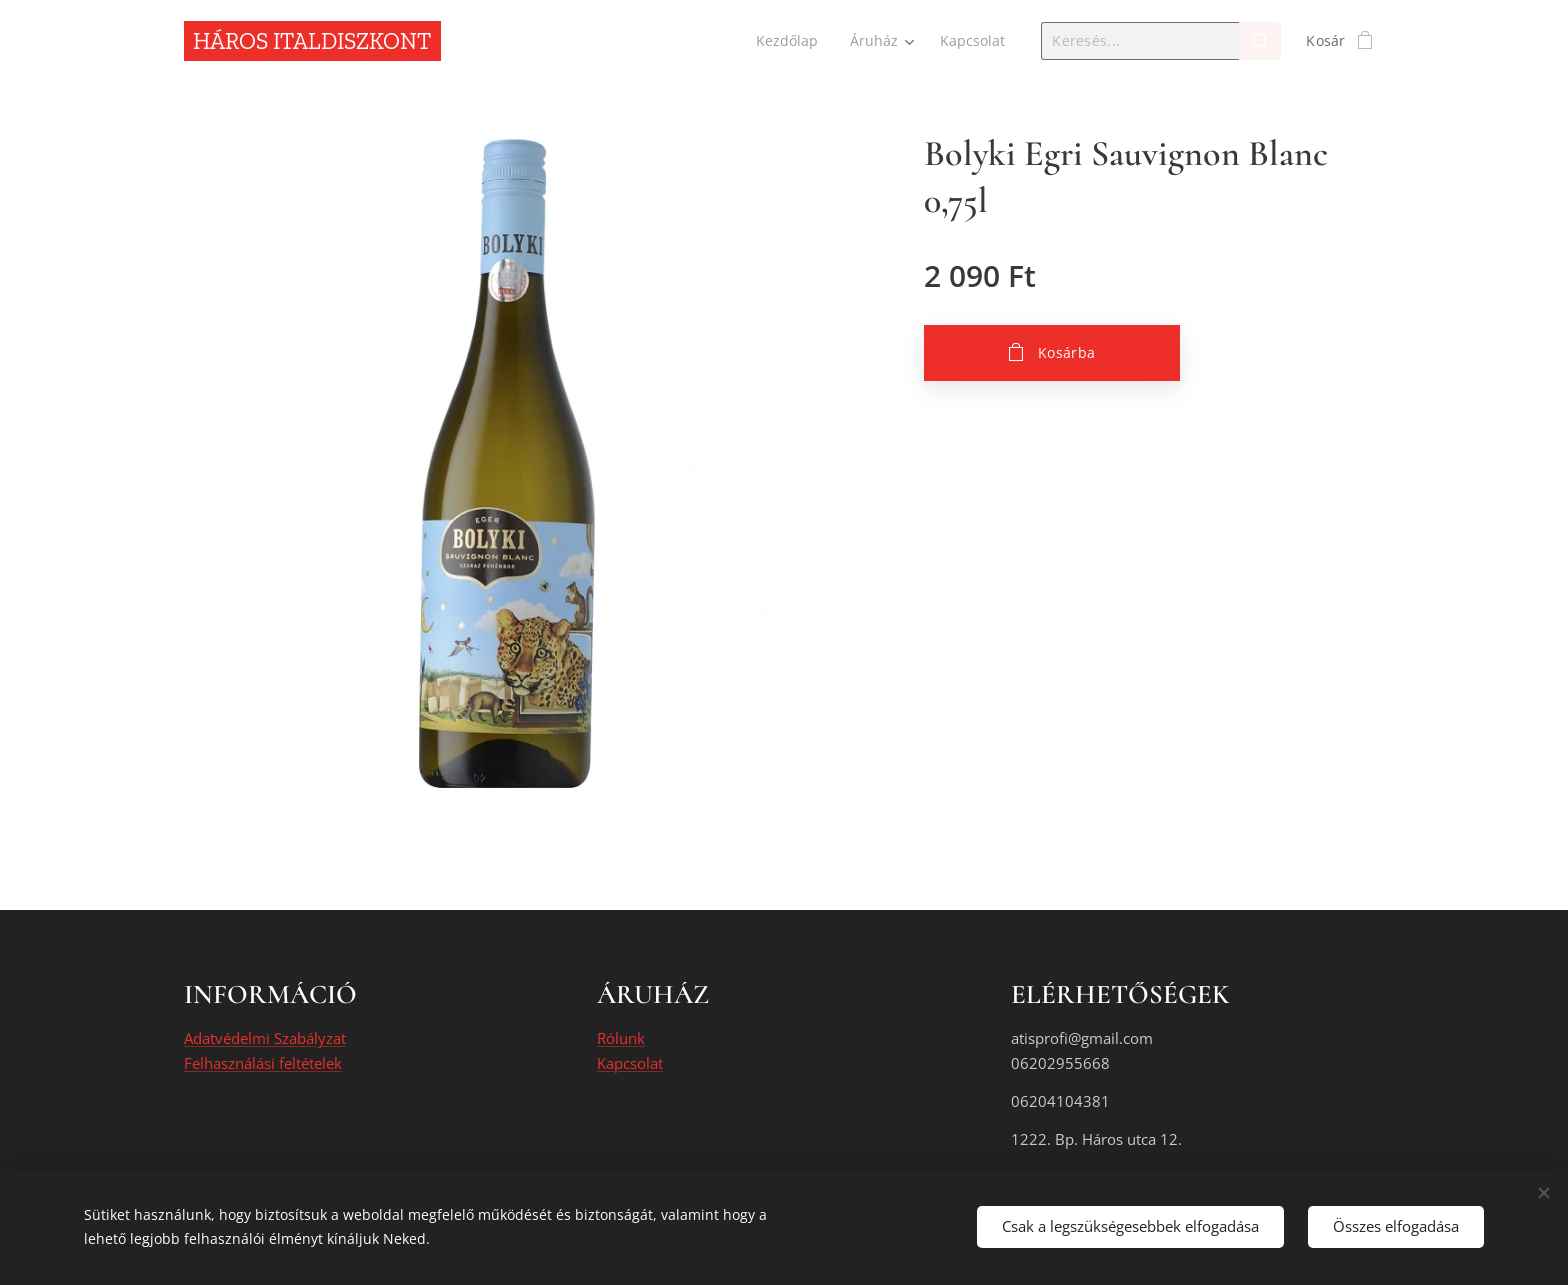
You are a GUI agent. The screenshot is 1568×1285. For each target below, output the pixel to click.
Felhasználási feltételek (263, 1063)
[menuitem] (787, 41)
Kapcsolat (630, 1063)
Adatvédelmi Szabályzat (265, 1039)
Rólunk (621, 1039)
